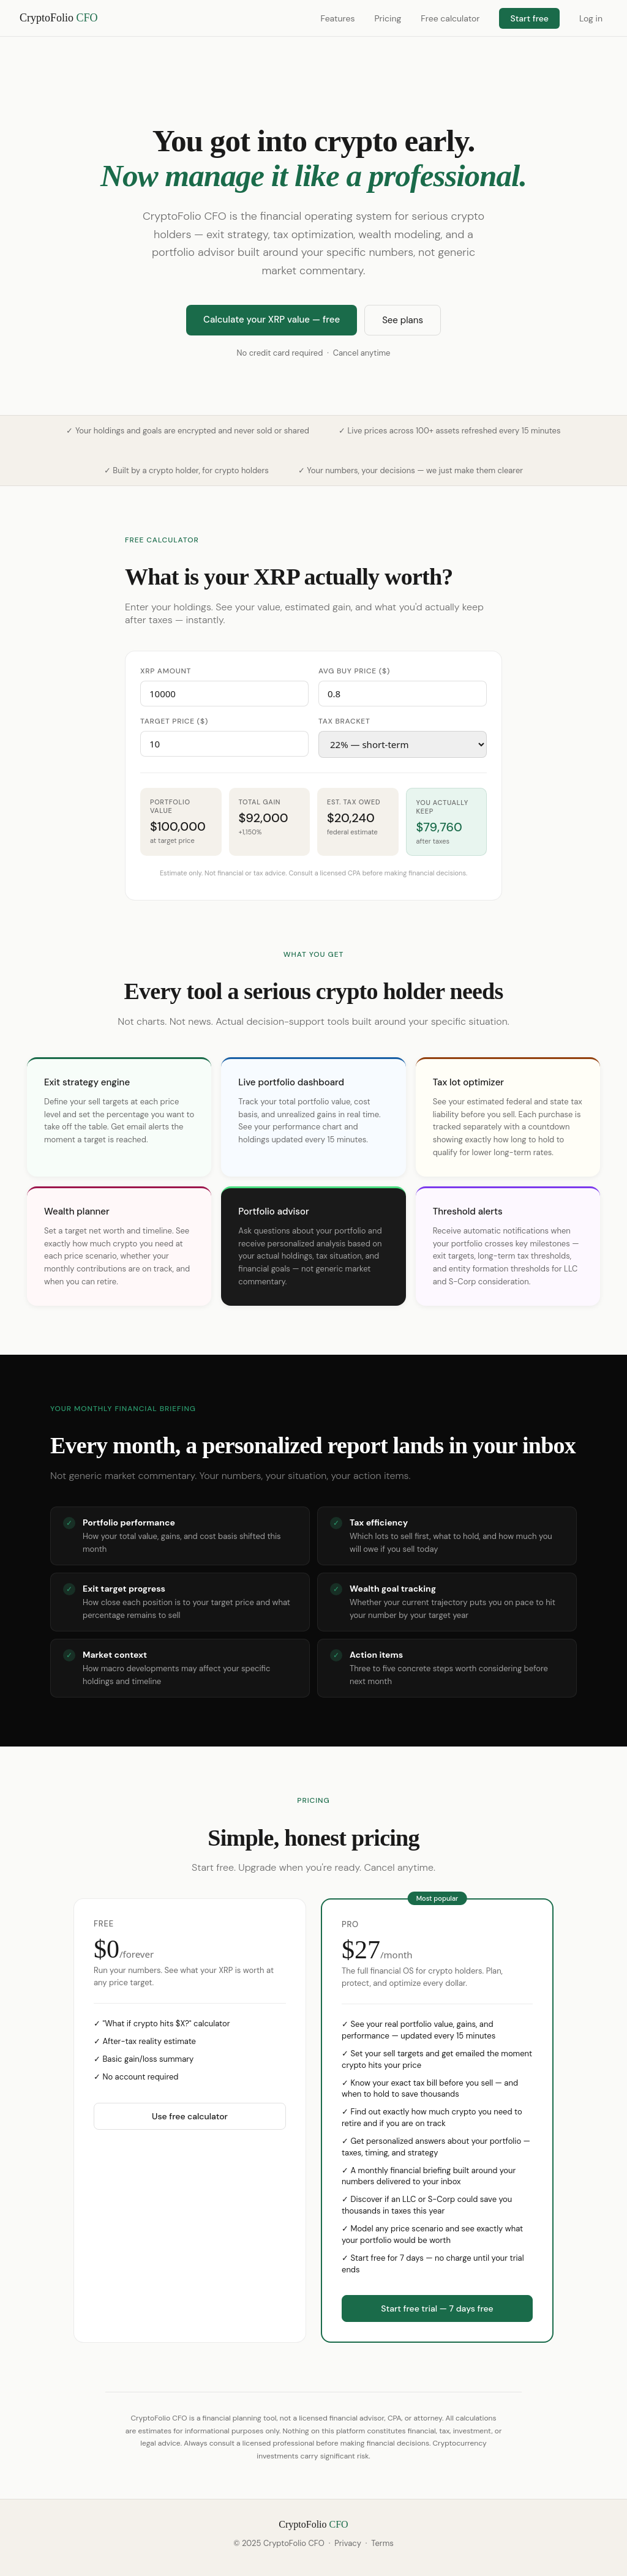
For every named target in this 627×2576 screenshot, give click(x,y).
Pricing (387, 18)
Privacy (347, 2543)
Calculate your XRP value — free (271, 319)
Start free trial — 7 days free (437, 2308)
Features (337, 18)
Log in (591, 18)
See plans (402, 320)
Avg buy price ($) (354, 671)
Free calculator (450, 18)
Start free (529, 18)
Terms (382, 2543)
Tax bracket (344, 721)
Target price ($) (174, 721)
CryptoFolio (59, 18)
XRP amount (165, 671)
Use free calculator (190, 2116)
